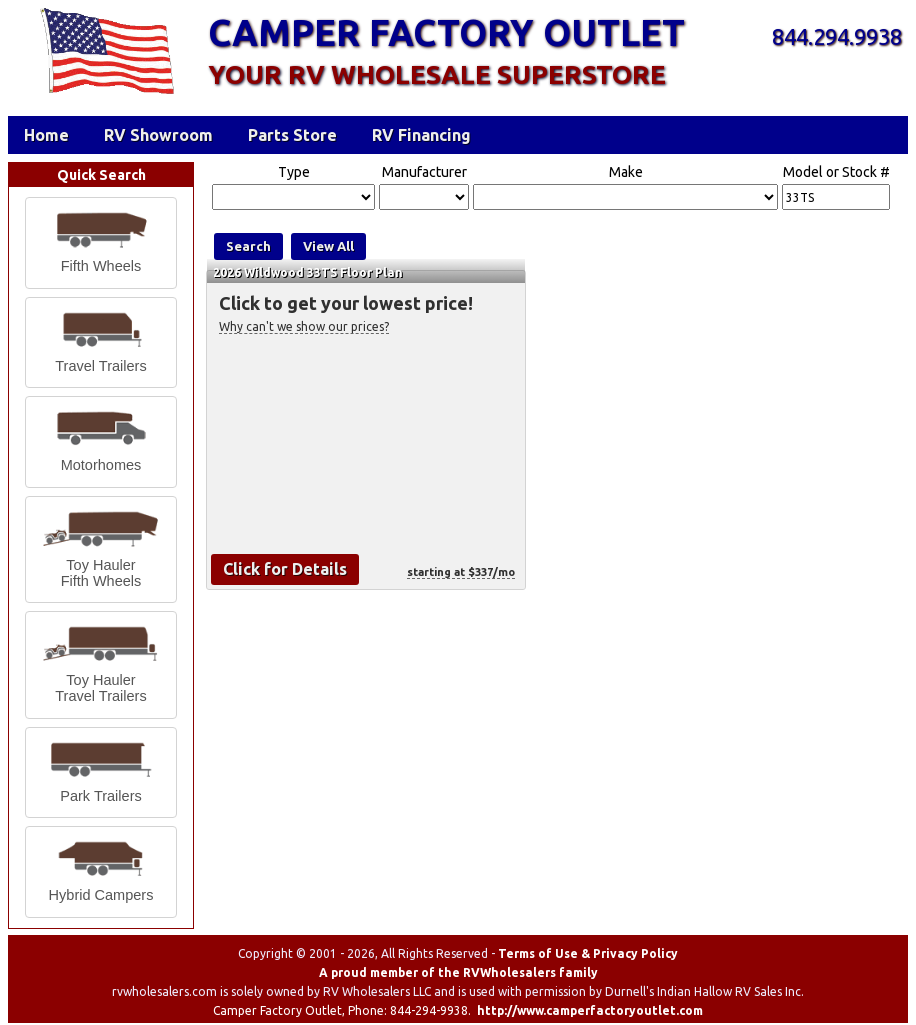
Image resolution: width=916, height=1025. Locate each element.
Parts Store (292, 135)
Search (248, 246)
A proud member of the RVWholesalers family (458, 972)
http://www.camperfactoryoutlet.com (590, 1010)
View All (328, 246)
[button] (101, 243)
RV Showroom (158, 135)
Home (46, 135)
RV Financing (421, 135)
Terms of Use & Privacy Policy (588, 953)
